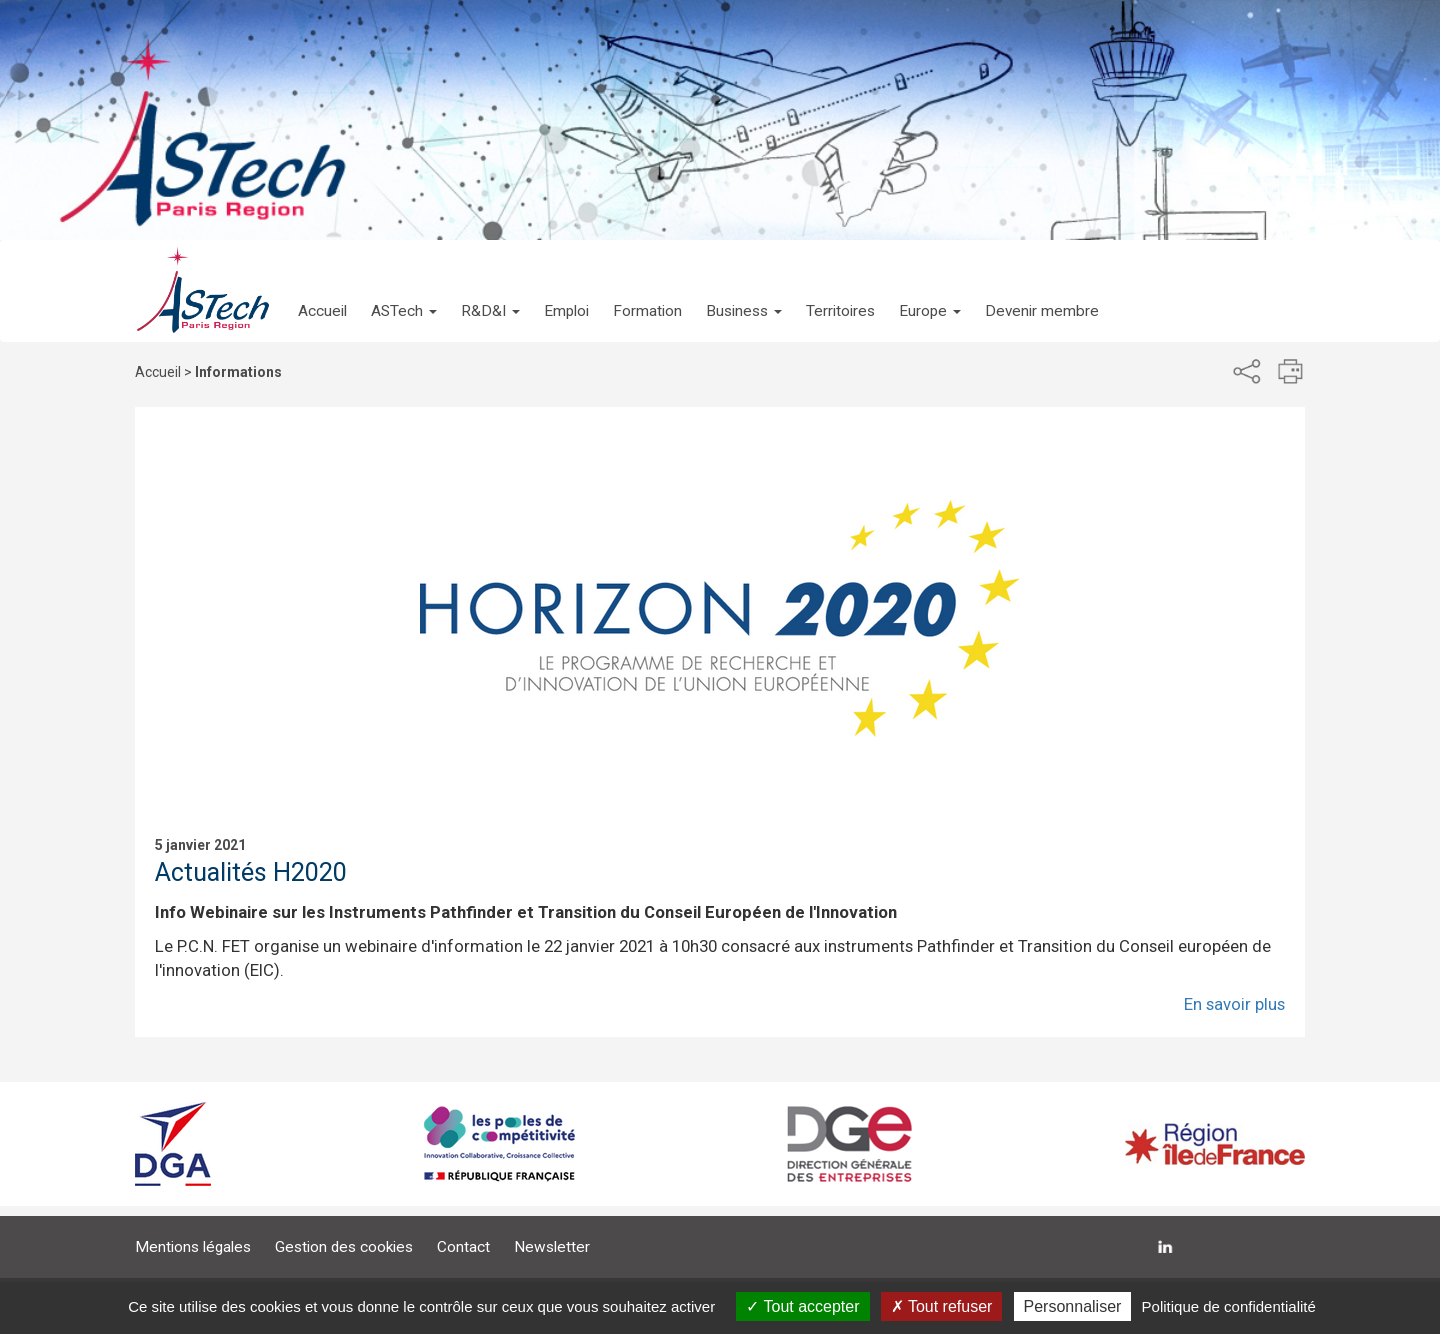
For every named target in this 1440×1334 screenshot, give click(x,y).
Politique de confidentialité (1229, 1306)
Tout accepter (802, 1306)
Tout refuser (942, 1306)
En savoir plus (1234, 1004)
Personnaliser (1073, 1306)
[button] (404, 291)
